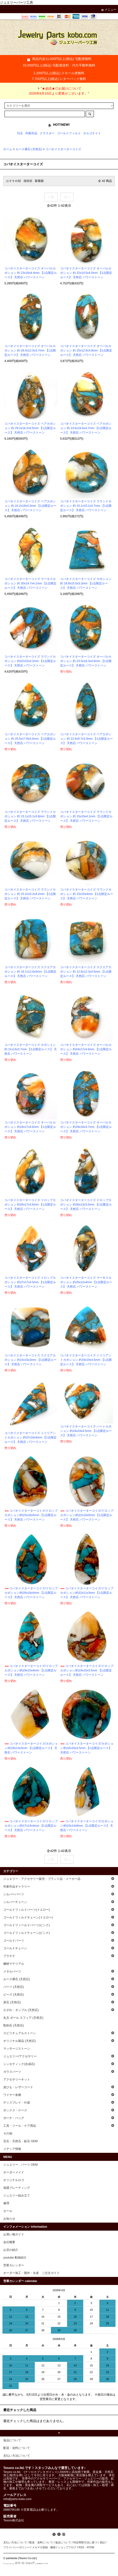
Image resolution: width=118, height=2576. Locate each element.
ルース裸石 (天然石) (29, 149)
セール (7, 2211)
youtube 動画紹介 (15, 2257)
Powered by (25, 2563)
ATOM (90, 2547)
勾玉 (20, 133)
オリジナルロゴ (13, 2180)
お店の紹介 (10, 2249)
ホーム (7, 149)
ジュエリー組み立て (16, 2195)
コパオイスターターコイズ (63, 149)
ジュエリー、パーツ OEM (20, 2164)
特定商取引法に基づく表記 (89, 2542)
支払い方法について (15, 2542)
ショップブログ (67, 2547)
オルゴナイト (92, 133)
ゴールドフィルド (69, 133)
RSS (81, 2547)
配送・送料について (41, 2542)
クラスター (47, 133)
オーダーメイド (13, 2172)
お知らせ (9, 2218)
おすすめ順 (13, 181)
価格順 (27, 181)
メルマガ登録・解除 (44, 2547)
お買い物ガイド (13, 2234)
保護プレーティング (16, 2187)
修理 (6, 2203)
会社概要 (9, 2242)
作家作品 (31, 133)
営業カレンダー (13, 2265)
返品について (63, 2542)
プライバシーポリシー (16, 2547)
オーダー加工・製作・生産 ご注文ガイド (31, 2273)
